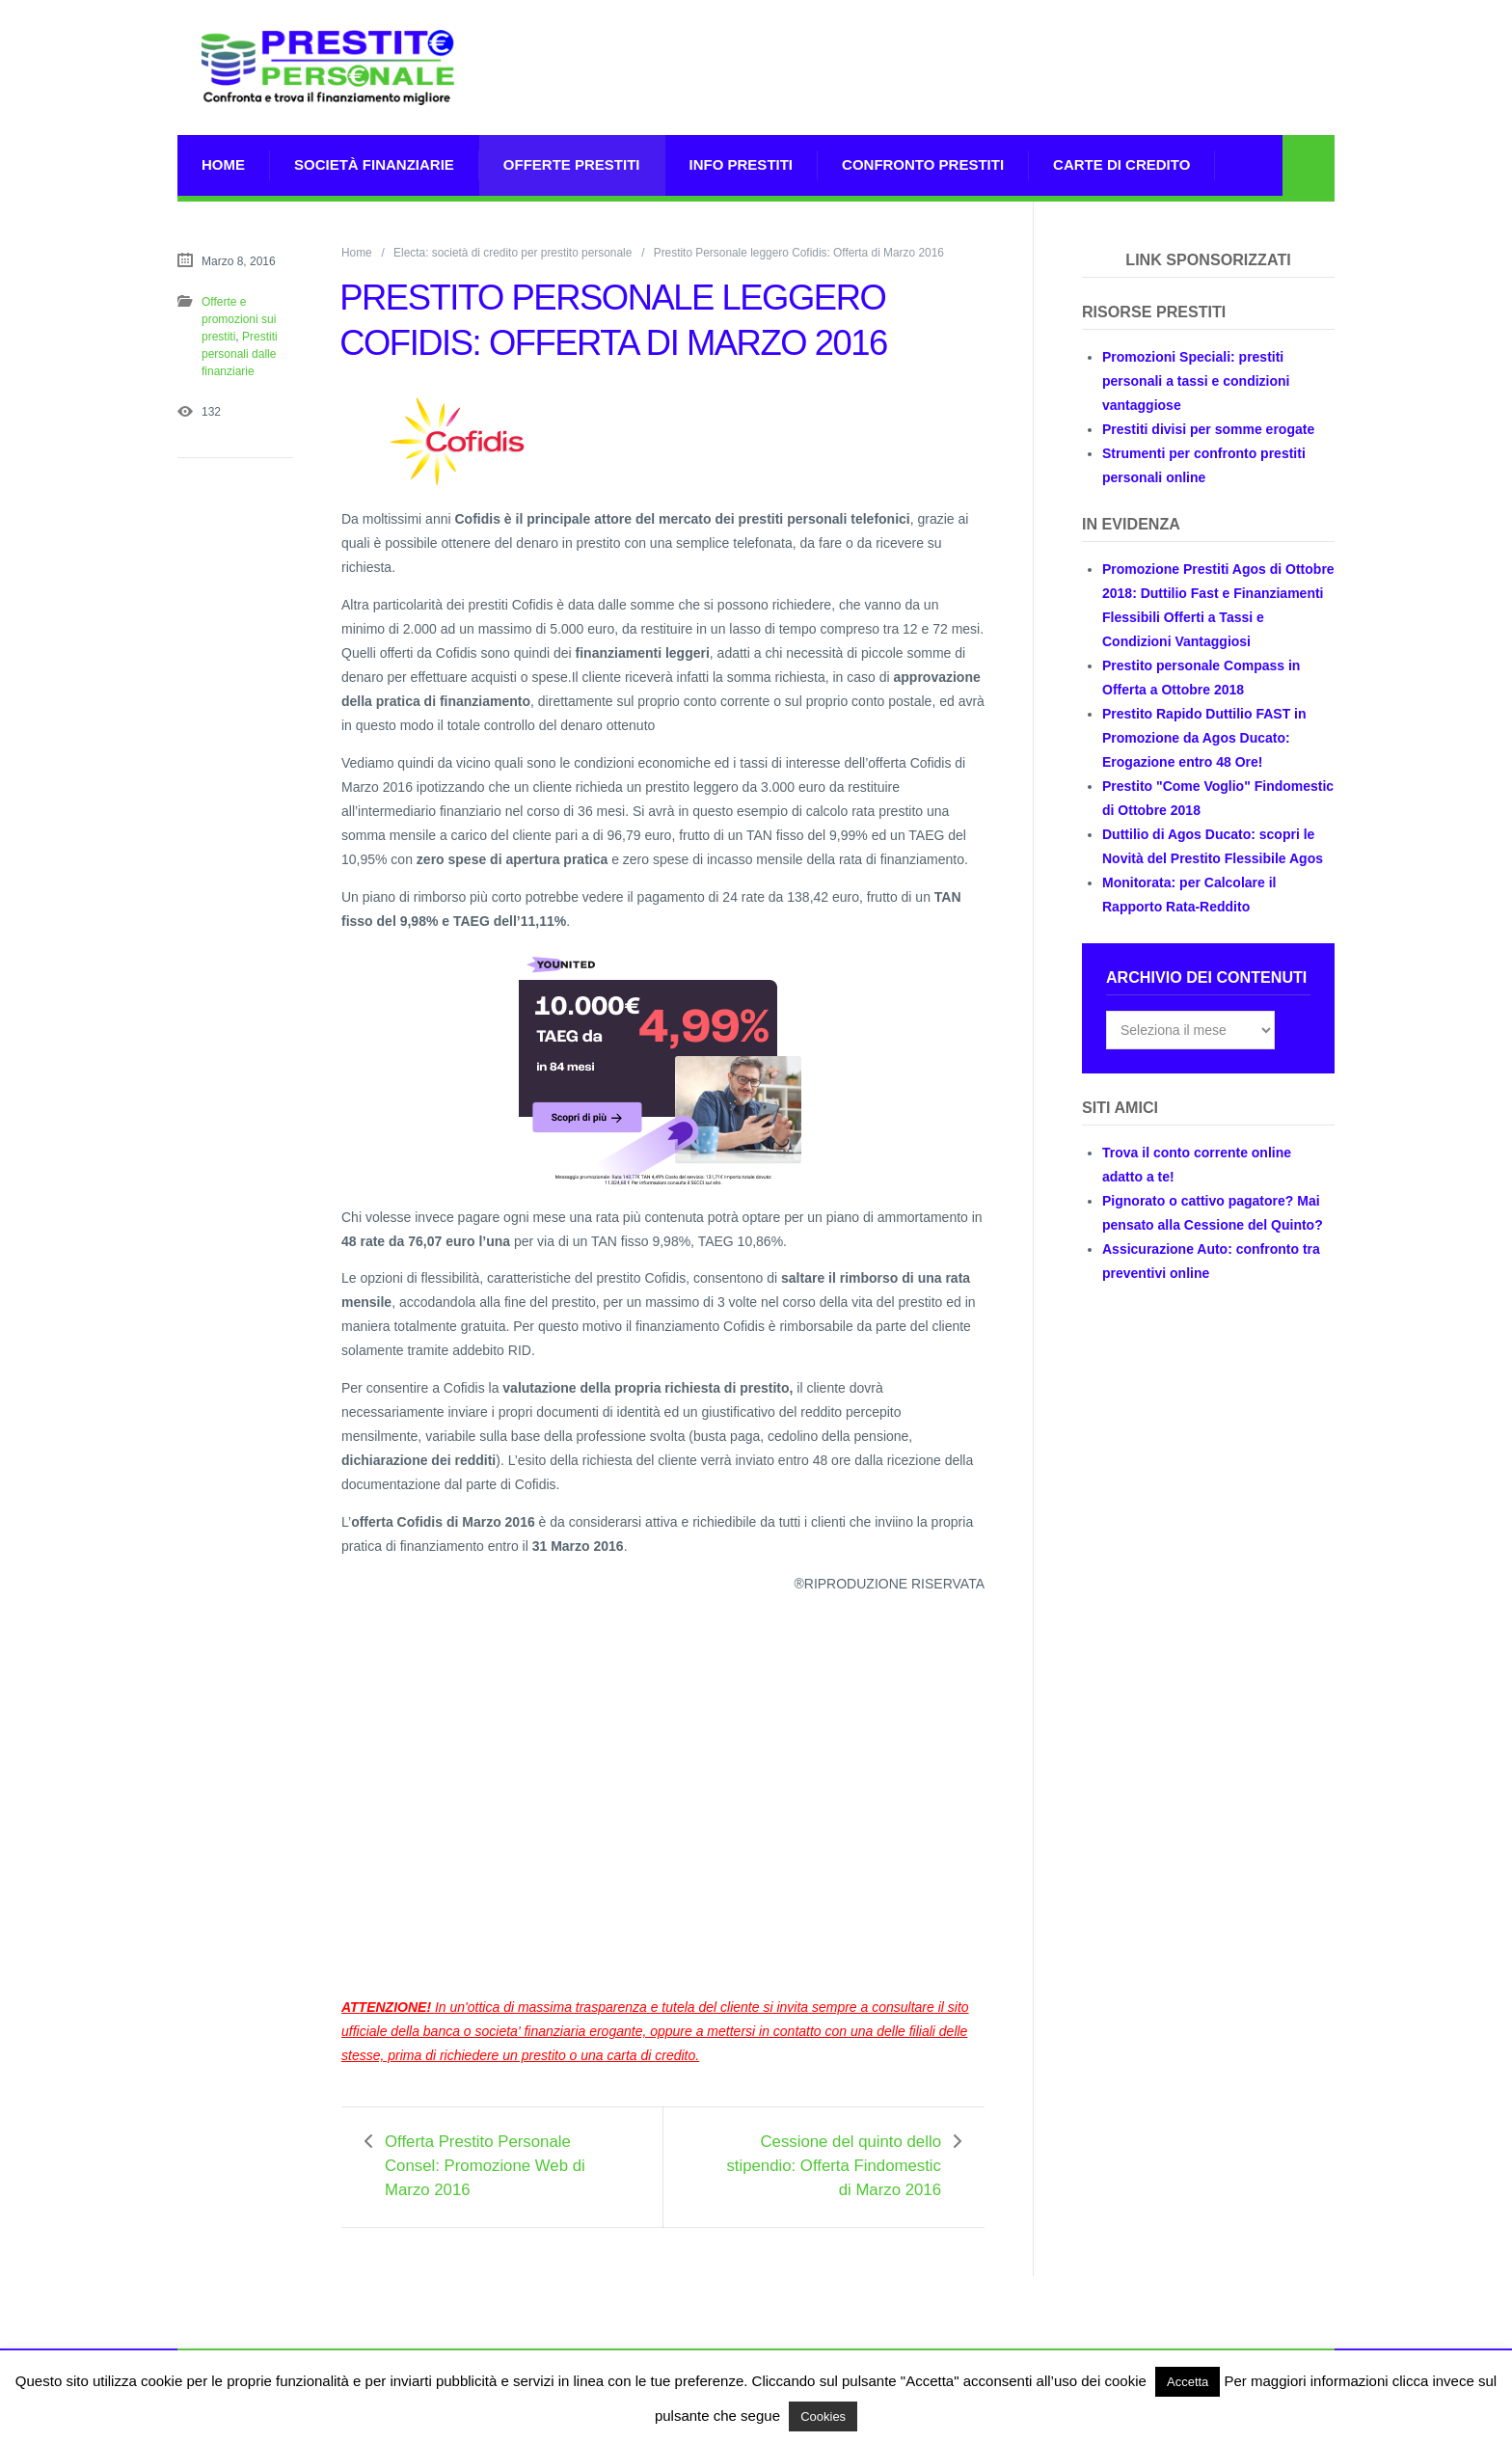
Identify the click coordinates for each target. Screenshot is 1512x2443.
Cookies (823, 2416)
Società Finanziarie (374, 164)
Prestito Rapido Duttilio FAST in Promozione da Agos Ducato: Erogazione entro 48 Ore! (1204, 738)
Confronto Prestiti (923, 164)
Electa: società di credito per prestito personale (512, 252)
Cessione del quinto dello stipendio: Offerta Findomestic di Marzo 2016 (833, 2165)
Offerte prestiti (571, 164)
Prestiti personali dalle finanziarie (240, 354)
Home (223, 164)
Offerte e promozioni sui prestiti (239, 319)
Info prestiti (741, 164)
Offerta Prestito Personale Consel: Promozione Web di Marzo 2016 (485, 2165)
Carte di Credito (1121, 164)
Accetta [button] (1187, 2382)
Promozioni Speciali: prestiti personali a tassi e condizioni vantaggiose (1196, 381)
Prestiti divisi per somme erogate (1208, 429)
